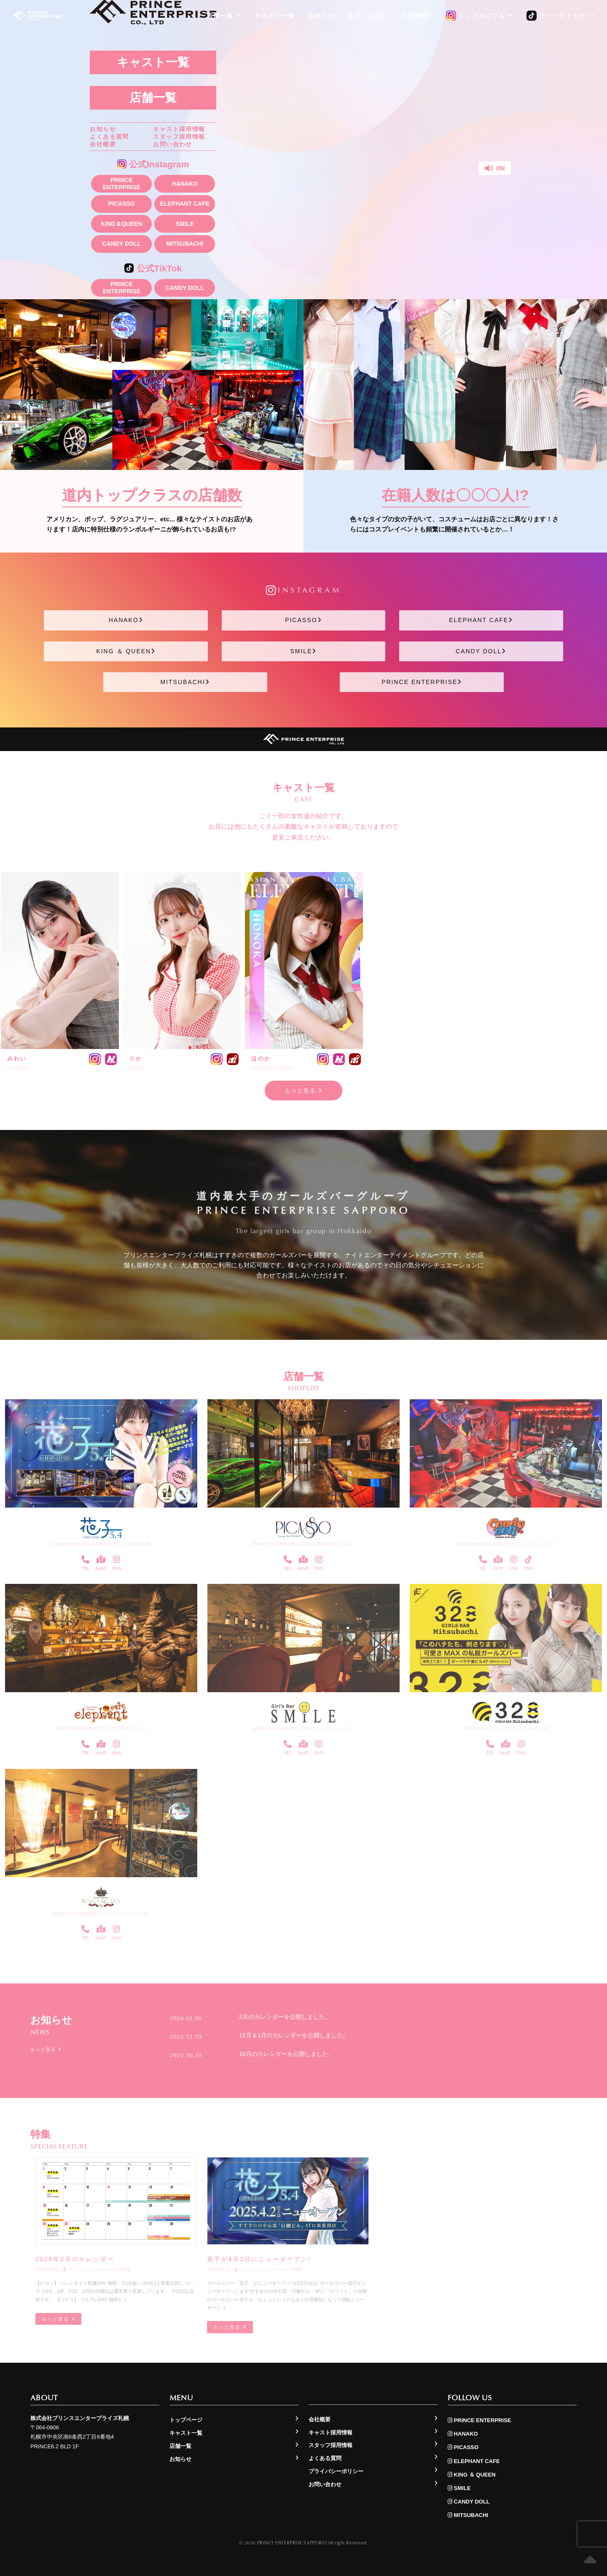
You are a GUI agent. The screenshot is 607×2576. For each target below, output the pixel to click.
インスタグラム (480, 16)
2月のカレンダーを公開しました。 (285, 2016)
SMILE (185, 223)
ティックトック (560, 16)
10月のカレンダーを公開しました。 (286, 2053)
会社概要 (103, 144)
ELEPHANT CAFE (184, 203)
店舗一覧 (153, 97)
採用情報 (416, 15)
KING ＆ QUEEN (126, 651)
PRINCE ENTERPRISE (121, 184)
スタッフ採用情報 (179, 137)
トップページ (185, 2420)
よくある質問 (109, 137)
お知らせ (103, 129)
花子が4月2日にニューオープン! (259, 2259)
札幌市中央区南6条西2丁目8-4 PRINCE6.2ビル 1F (303, 1544)
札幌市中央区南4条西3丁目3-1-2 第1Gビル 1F (101, 1728)
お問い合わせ (172, 144)
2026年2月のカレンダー (74, 2259)
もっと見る (304, 1090)
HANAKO (185, 183)
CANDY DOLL (121, 243)
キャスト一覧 (153, 62)
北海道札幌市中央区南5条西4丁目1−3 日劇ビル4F (101, 1544)
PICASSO (121, 203)
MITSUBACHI (184, 243)
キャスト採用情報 (179, 129)
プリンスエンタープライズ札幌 (96, 2269)
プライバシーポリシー (336, 2471)
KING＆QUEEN (121, 223)
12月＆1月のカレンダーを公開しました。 (294, 2034)
